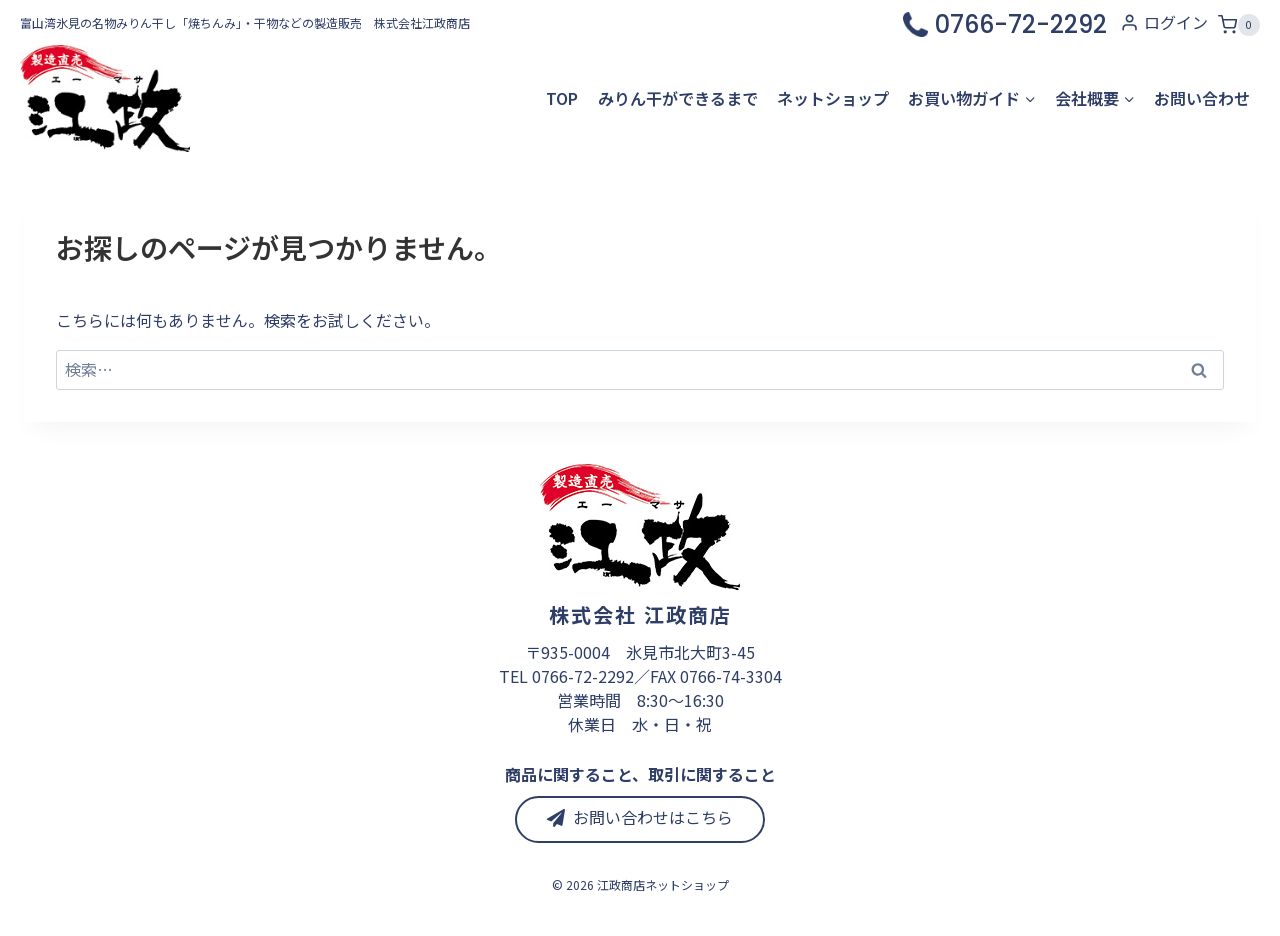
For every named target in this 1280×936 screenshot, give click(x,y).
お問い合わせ (1202, 98)
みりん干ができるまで (678, 98)
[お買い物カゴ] (1239, 22)
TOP (562, 98)
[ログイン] (1164, 22)
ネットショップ (833, 98)
